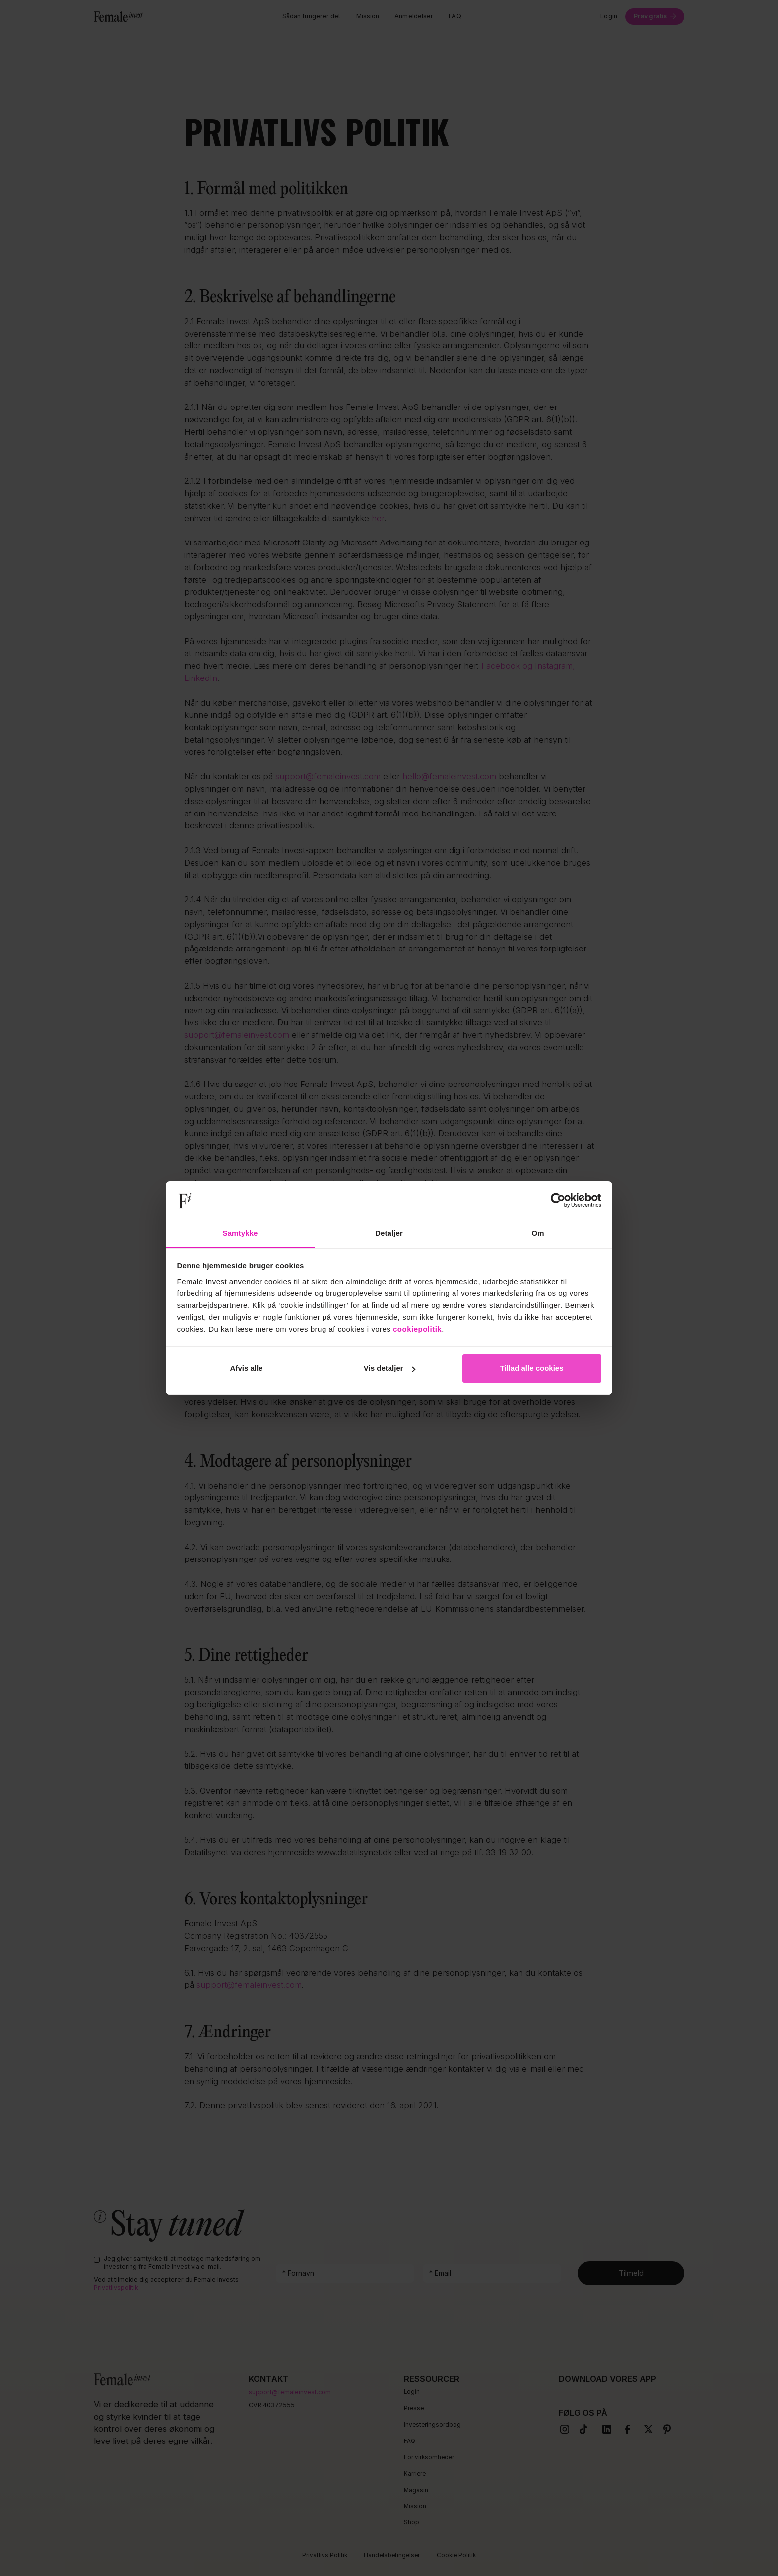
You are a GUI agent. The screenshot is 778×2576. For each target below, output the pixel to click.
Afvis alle (246, 1368)
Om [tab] (537, 1233)
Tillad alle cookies (531, 1368)
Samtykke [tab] (240, 1233)
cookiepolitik (417, 1329)
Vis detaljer (389, 1368)
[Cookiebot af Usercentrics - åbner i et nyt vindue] (558, 1200)
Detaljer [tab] (389, 1233)
